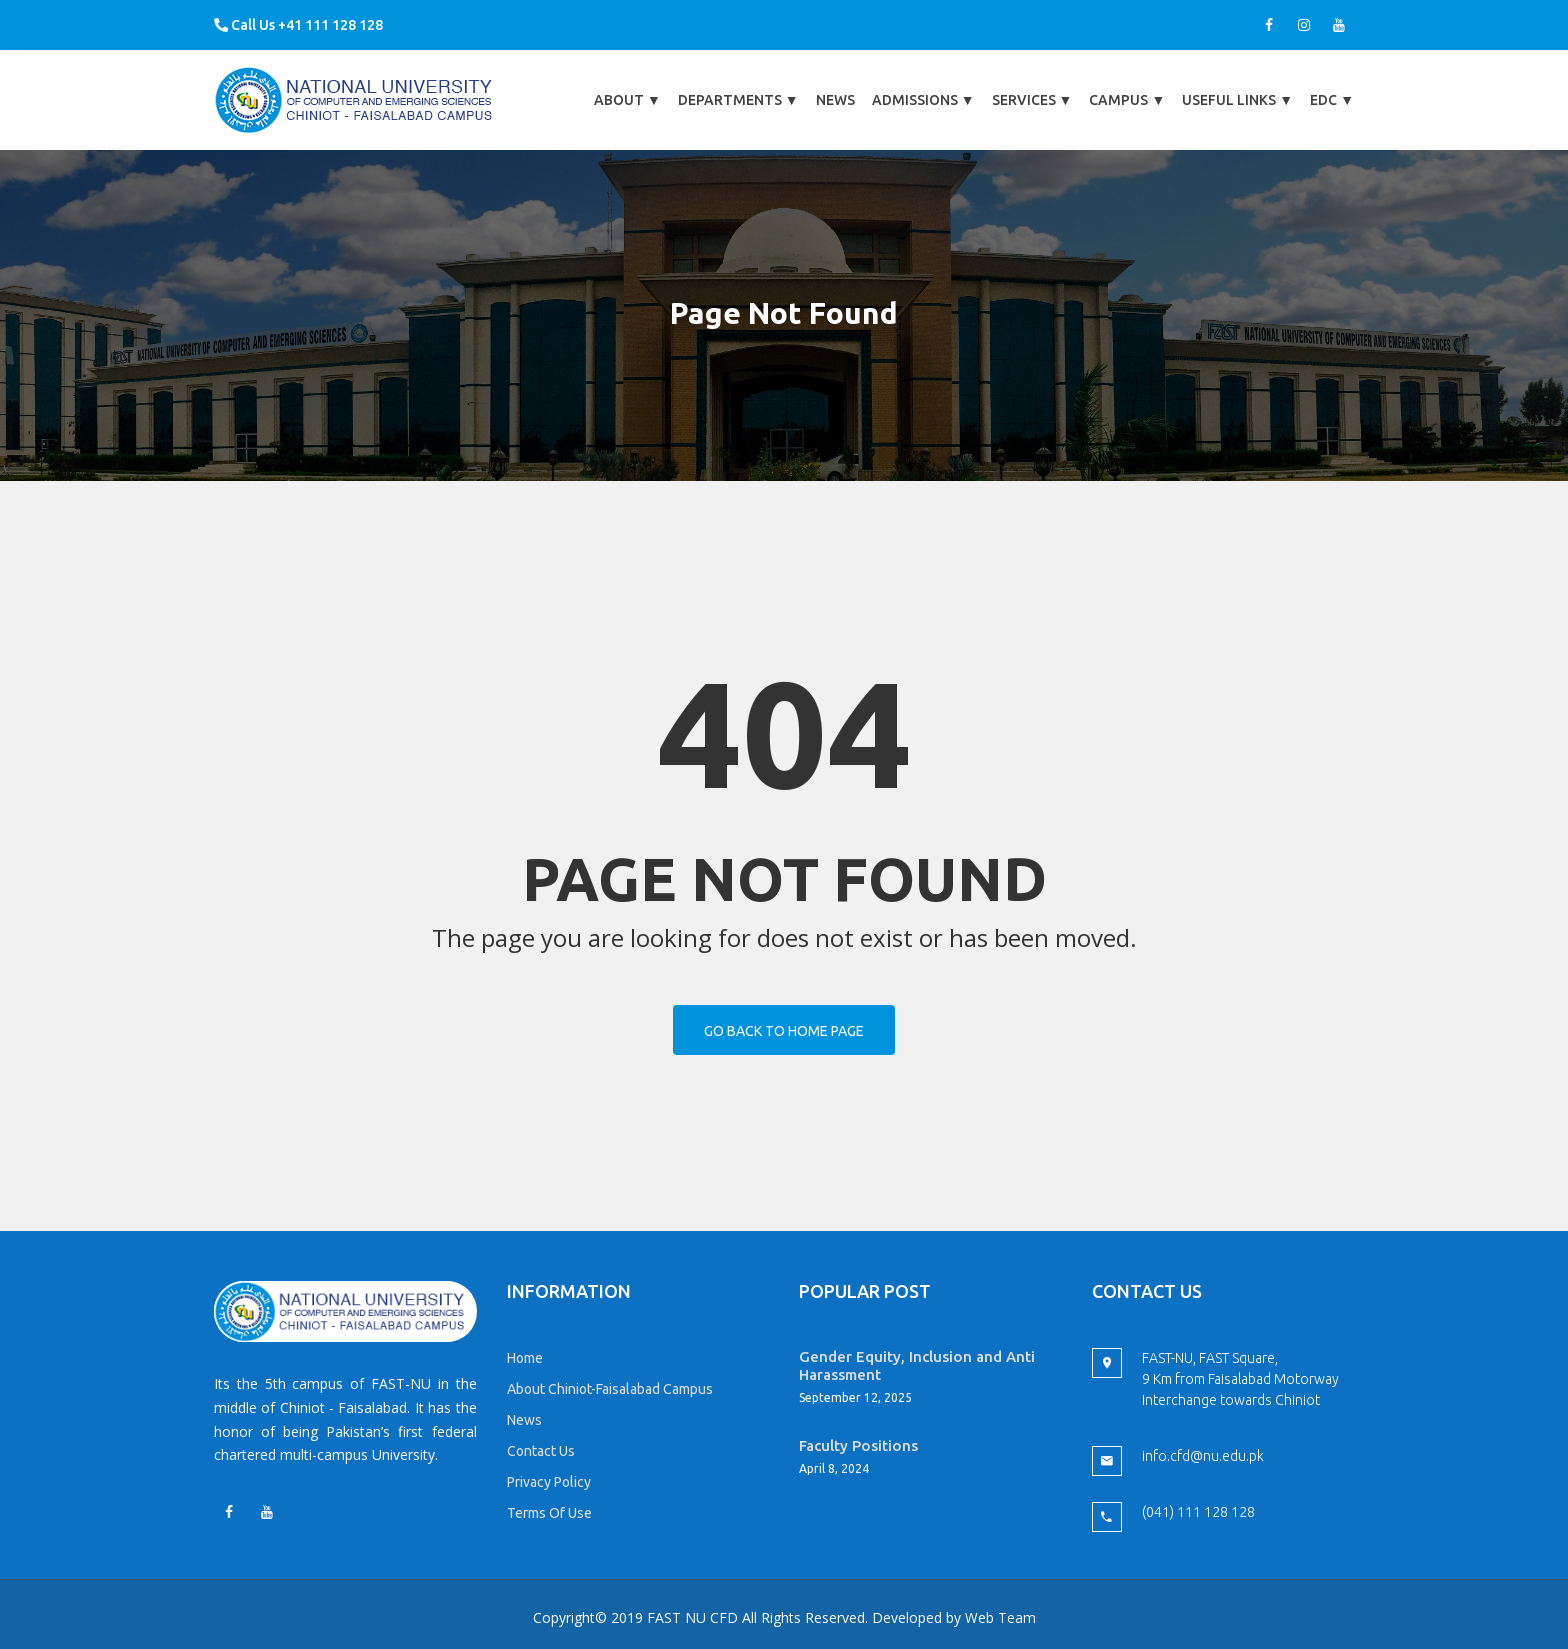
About (627, 100)
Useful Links (1237, 100)
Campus (1127, 100)
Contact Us (541, 1451)
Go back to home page (784, 1031)
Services (1032, 100)
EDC (1332, 100)
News (835, 100)
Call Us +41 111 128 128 (298, 25)
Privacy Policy (549, 1482)
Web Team (1000, 1617)
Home (525, 1358)
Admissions (923, 100)
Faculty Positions (858, 1445)
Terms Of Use (549, 1513)
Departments (738, 100)
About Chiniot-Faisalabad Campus (610, 1389)
